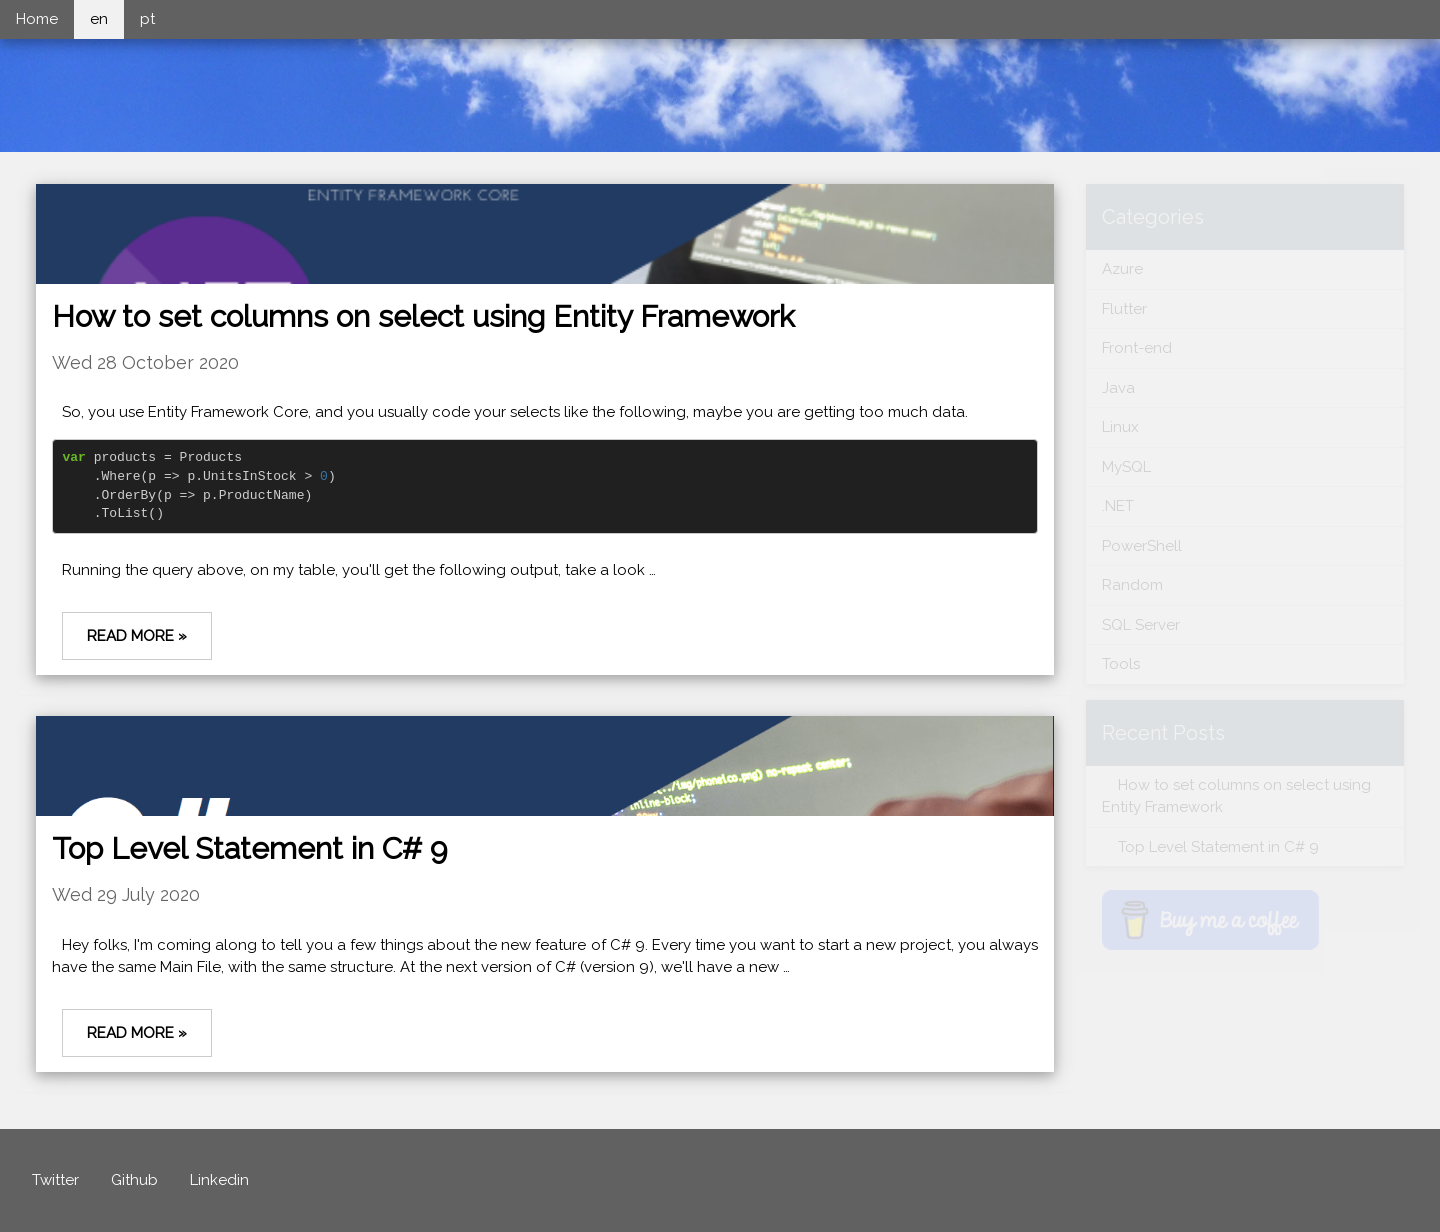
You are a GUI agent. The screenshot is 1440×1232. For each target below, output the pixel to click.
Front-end (1137, 348)
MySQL (1126, 467)
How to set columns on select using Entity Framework (423, 316)
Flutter (1124, 309)
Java (1118, 388)
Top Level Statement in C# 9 (249, 848)
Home (37, 19)
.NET (1118, 506)
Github (134, 1180)
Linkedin (219, 1180)
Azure (1122, 269)
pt (147, 19)
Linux (1120, 427)
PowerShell (1142, 546)
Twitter (55, 1180)
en (99, 19)
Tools (1121, 664)
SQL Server (1141, 625)
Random (1132, 585)
